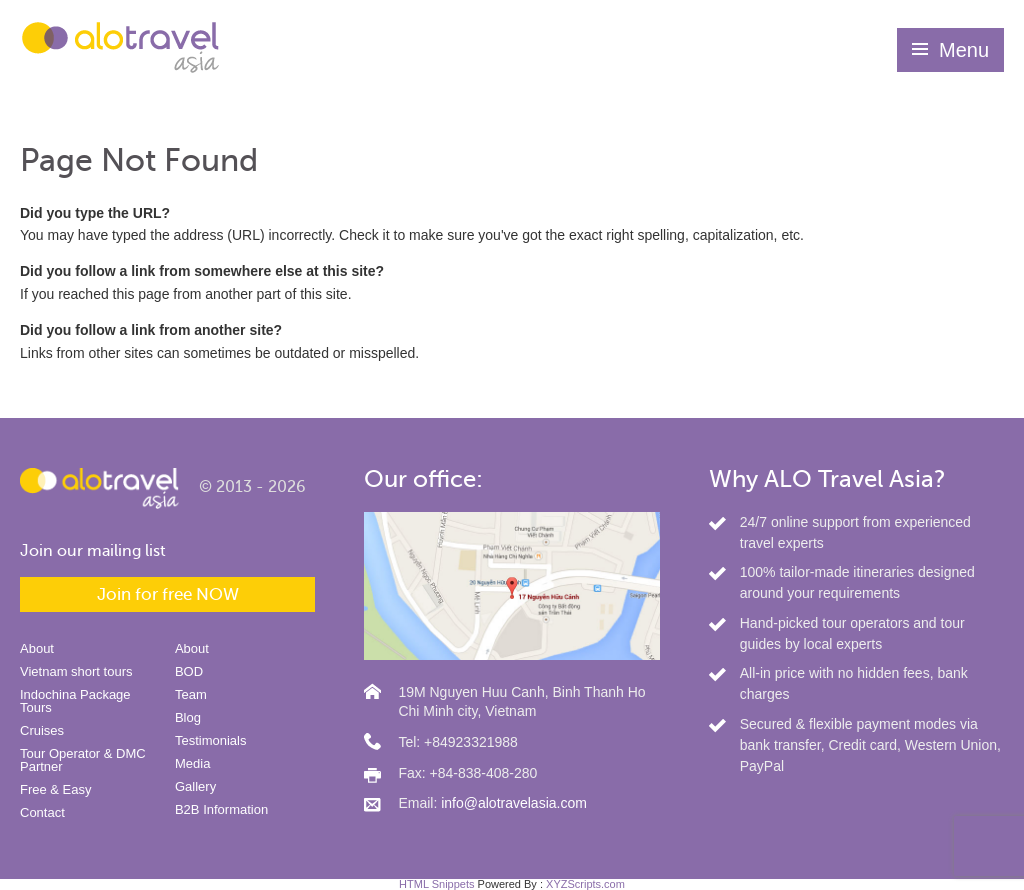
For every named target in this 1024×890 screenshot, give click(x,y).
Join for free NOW (168, 594)
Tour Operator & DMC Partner (83, 760)
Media (192, 763)
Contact (42, 812)
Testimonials (211, 740)
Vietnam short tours (76, 671)
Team (191, 694)
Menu (964, 50)
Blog (188, 717)
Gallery (195, 786)
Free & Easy (56, 789)
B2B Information (221, 809)
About (37, 648)
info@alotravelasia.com (514, 803)
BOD (189, 671)
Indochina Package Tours (75, 701)
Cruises (42, 730)
